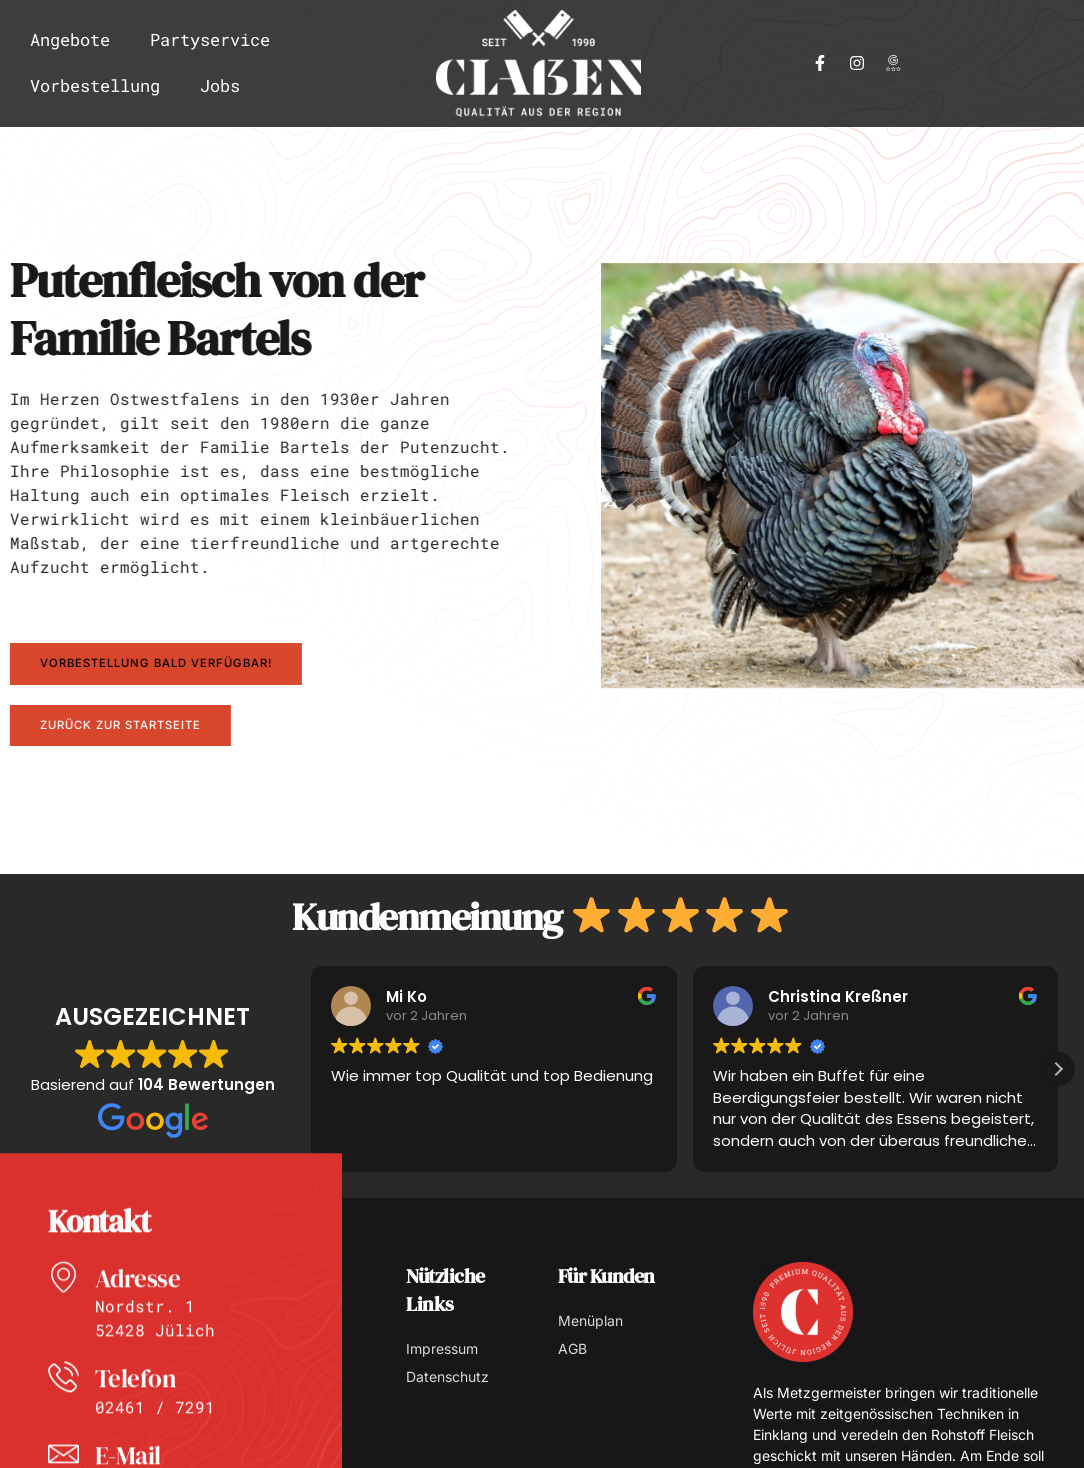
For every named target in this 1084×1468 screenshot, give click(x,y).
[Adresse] (65, 1327)
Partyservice (210, 39)
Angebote (70, 39)
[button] (1058, 1071)
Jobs (220, 85)
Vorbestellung (95, 85)
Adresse (142, 1326)
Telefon (139, 1427)
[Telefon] (65, 1428)
